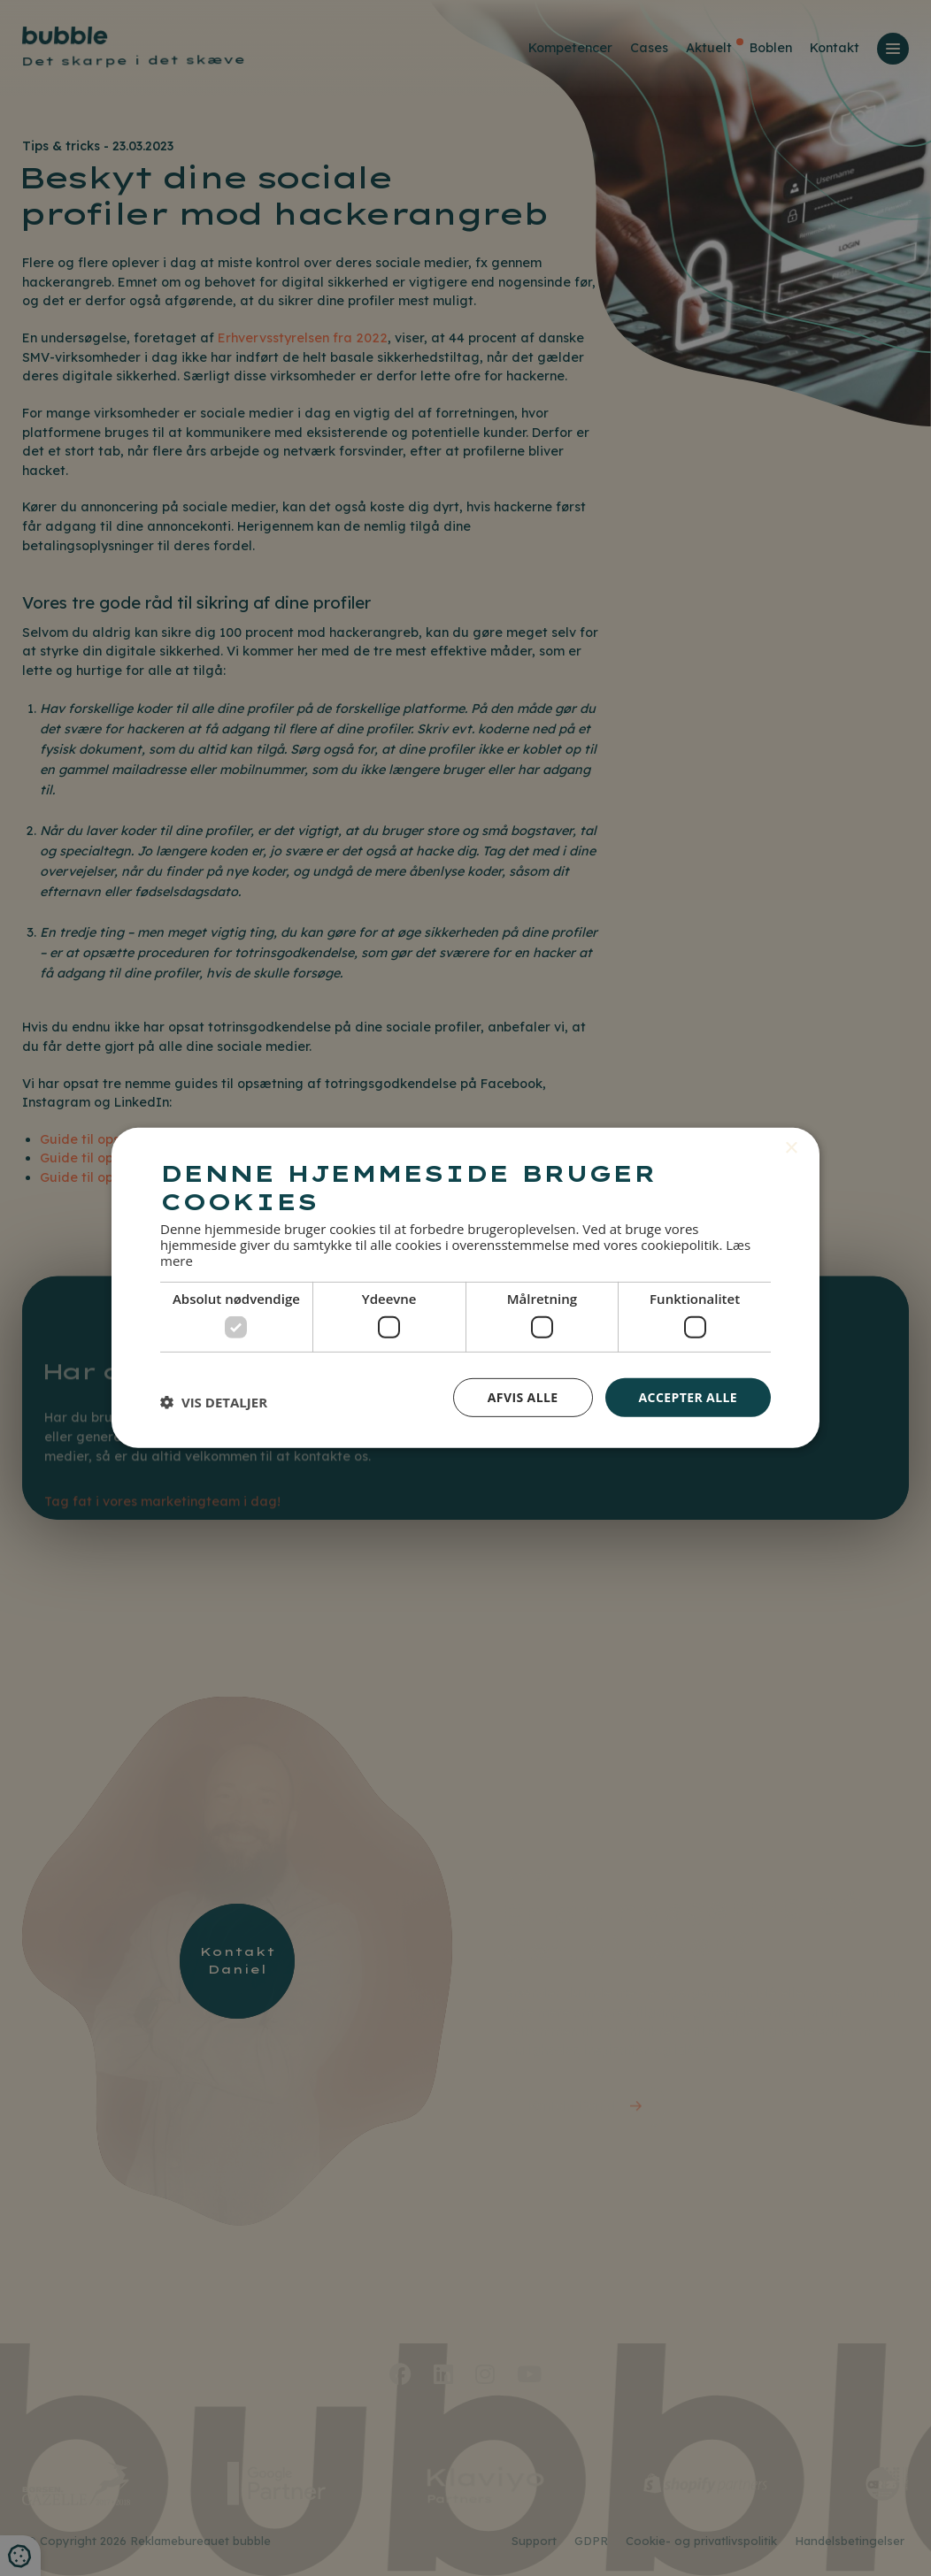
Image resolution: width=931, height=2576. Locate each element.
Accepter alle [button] (688, 1396)
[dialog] (465, 1288)
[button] (213, 1402)
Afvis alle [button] (523, 1396)
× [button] (790, 1148)
